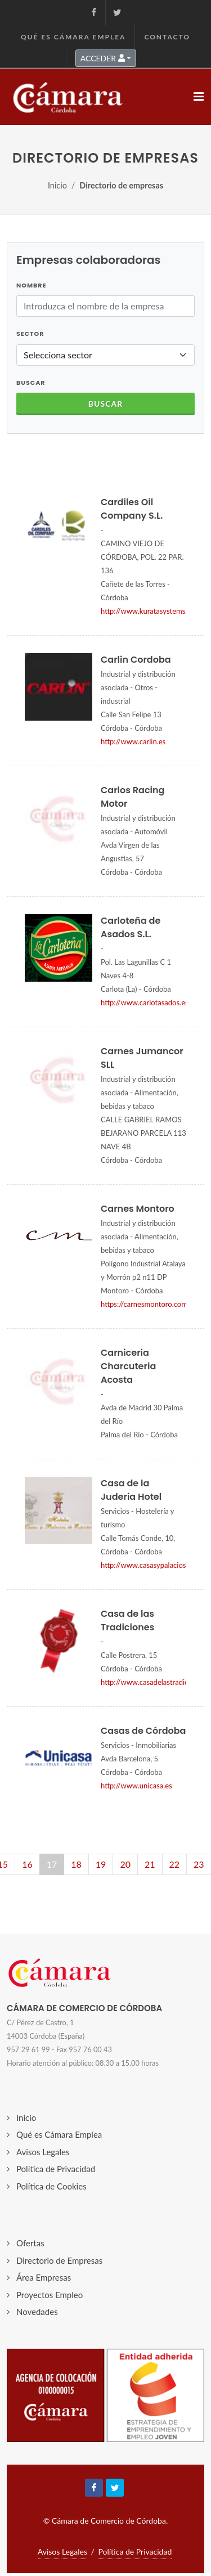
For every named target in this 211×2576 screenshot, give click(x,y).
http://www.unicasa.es (136, 1785)
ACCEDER (102, 58)
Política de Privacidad (55, 2169)
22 (174, 1864)
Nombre (31, 285)
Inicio (57, 185)
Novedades (37, 2312)
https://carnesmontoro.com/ (146, 1304)
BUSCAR (30, 382)
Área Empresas (43, 2277)
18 (76, 1864)
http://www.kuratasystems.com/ (152, 610)
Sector (30, 333)
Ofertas (30, 2243)
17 (52, 1864)
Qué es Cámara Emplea (73, 37)
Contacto (167, 37)
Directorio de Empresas (59, 2260)
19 (101, 1864)
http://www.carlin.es (133, 741)
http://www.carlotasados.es (144, 1002)
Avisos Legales (43, 2152)
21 (150, 1864)
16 (27, 1864)
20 (125, 1864)
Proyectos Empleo (49, 2295)
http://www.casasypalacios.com (151, 1565)
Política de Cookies (51, 2186)
